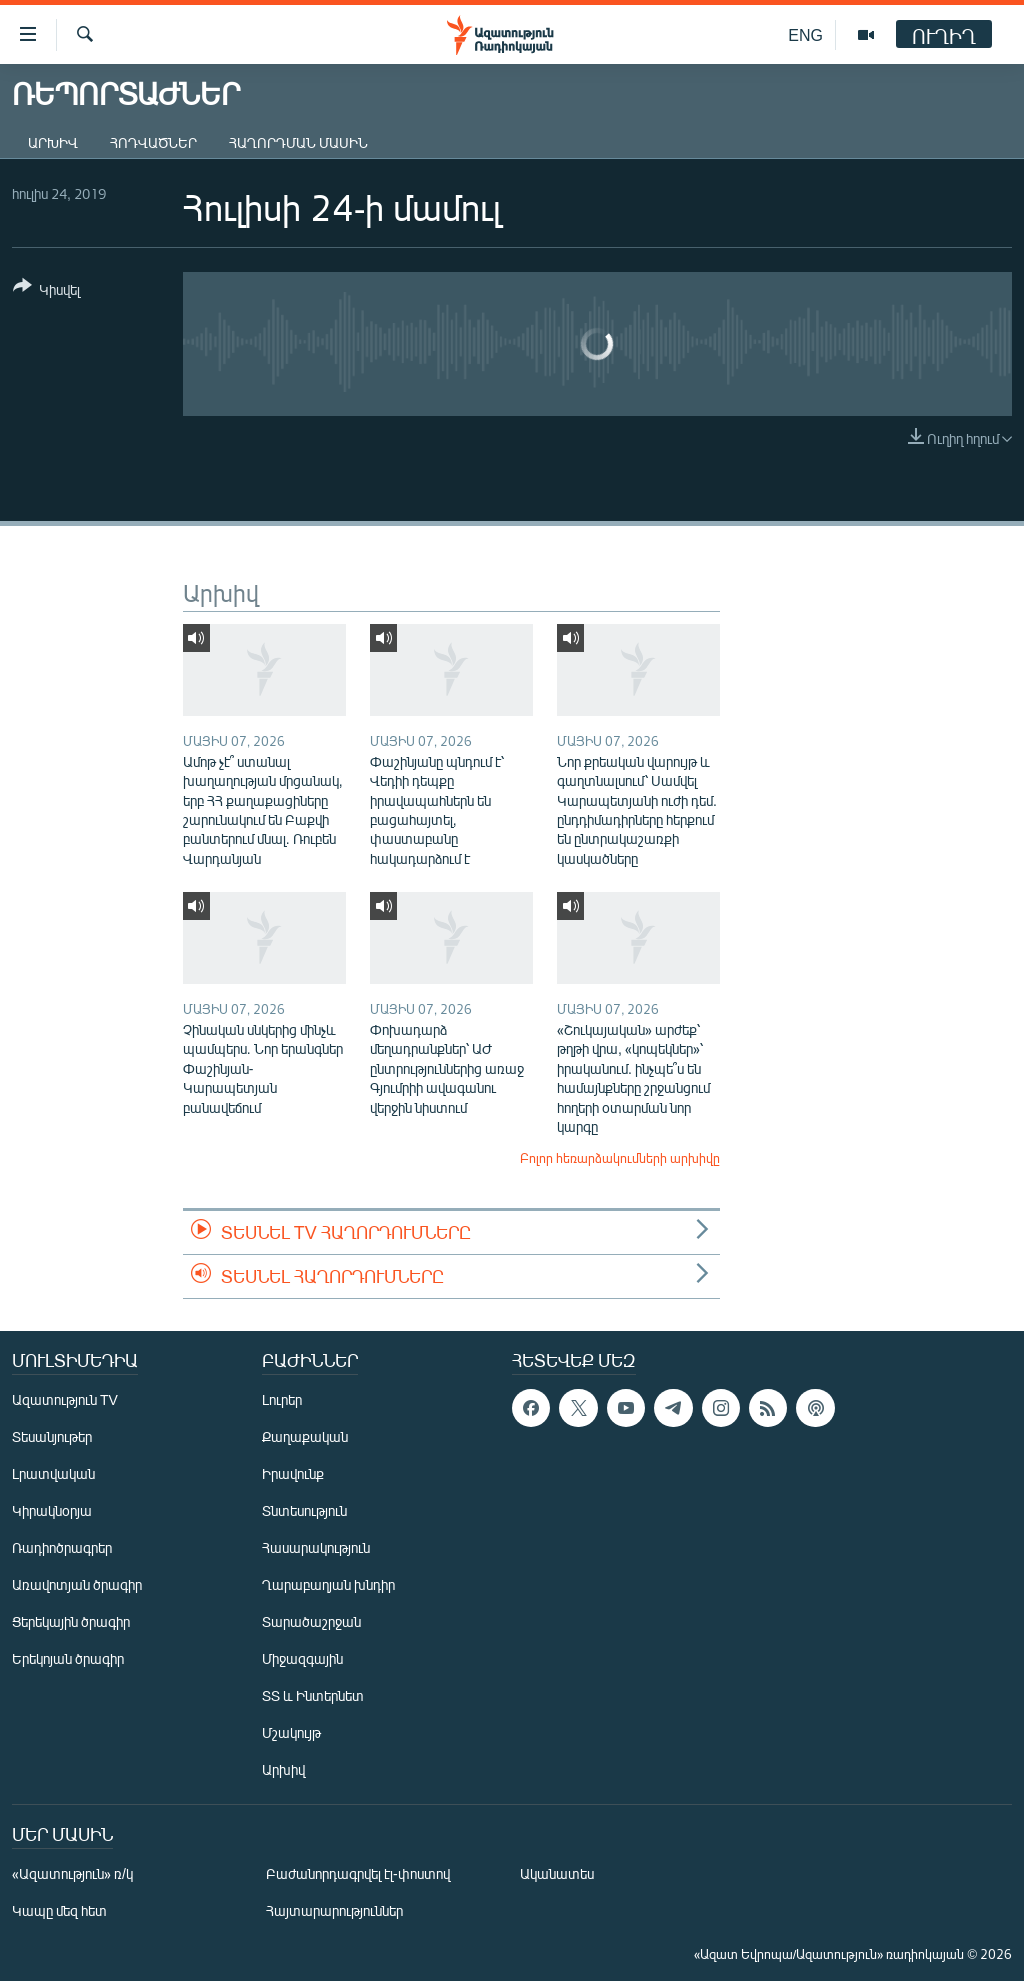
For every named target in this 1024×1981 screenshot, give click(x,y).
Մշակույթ (291, 1732)
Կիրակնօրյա (52, 1510)
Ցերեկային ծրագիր (71, 1621)
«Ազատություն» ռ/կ (72, 1873)
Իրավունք (293, 1473)
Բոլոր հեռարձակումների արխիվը (620, 1158)
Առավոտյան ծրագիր (77, 1584)
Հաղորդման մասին (298, 142)
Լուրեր (282, 1399)
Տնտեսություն (304, 1510)
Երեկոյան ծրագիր (68, 1658)
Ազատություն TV (65, 1399)
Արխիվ (53, 142)
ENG (805, 34)
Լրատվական (53, 1473)
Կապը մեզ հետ (59, 1910)
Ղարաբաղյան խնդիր (328, 1584)
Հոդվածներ (153, 142)
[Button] (46, 291)
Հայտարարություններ (334, 1910)
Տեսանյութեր (52, 1436)
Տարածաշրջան (311, 1621)
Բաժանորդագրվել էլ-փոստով (358, 1873)
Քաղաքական (305, 1436)
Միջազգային (302, 1658)
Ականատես (557, 1873)
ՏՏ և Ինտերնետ (313, 1695)
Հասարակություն (316, 1547)
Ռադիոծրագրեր (62, 1547)
